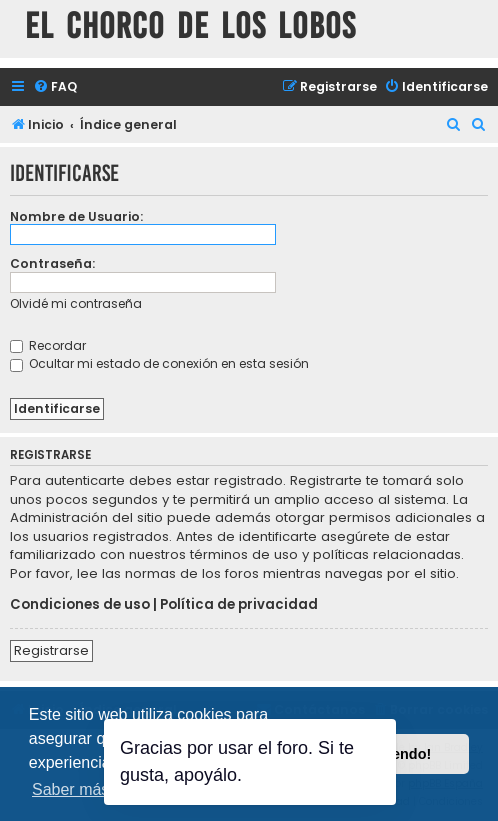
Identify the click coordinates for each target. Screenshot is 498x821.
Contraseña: (52, 263)
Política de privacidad (239, 605)
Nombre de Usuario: (76, 216)
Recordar (48, 345)
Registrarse (51, 650)
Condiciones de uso (80, 605)
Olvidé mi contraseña (76, 303)
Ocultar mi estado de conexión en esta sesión (159, 363)
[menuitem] (55, 87)
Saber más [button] (70, 789)
